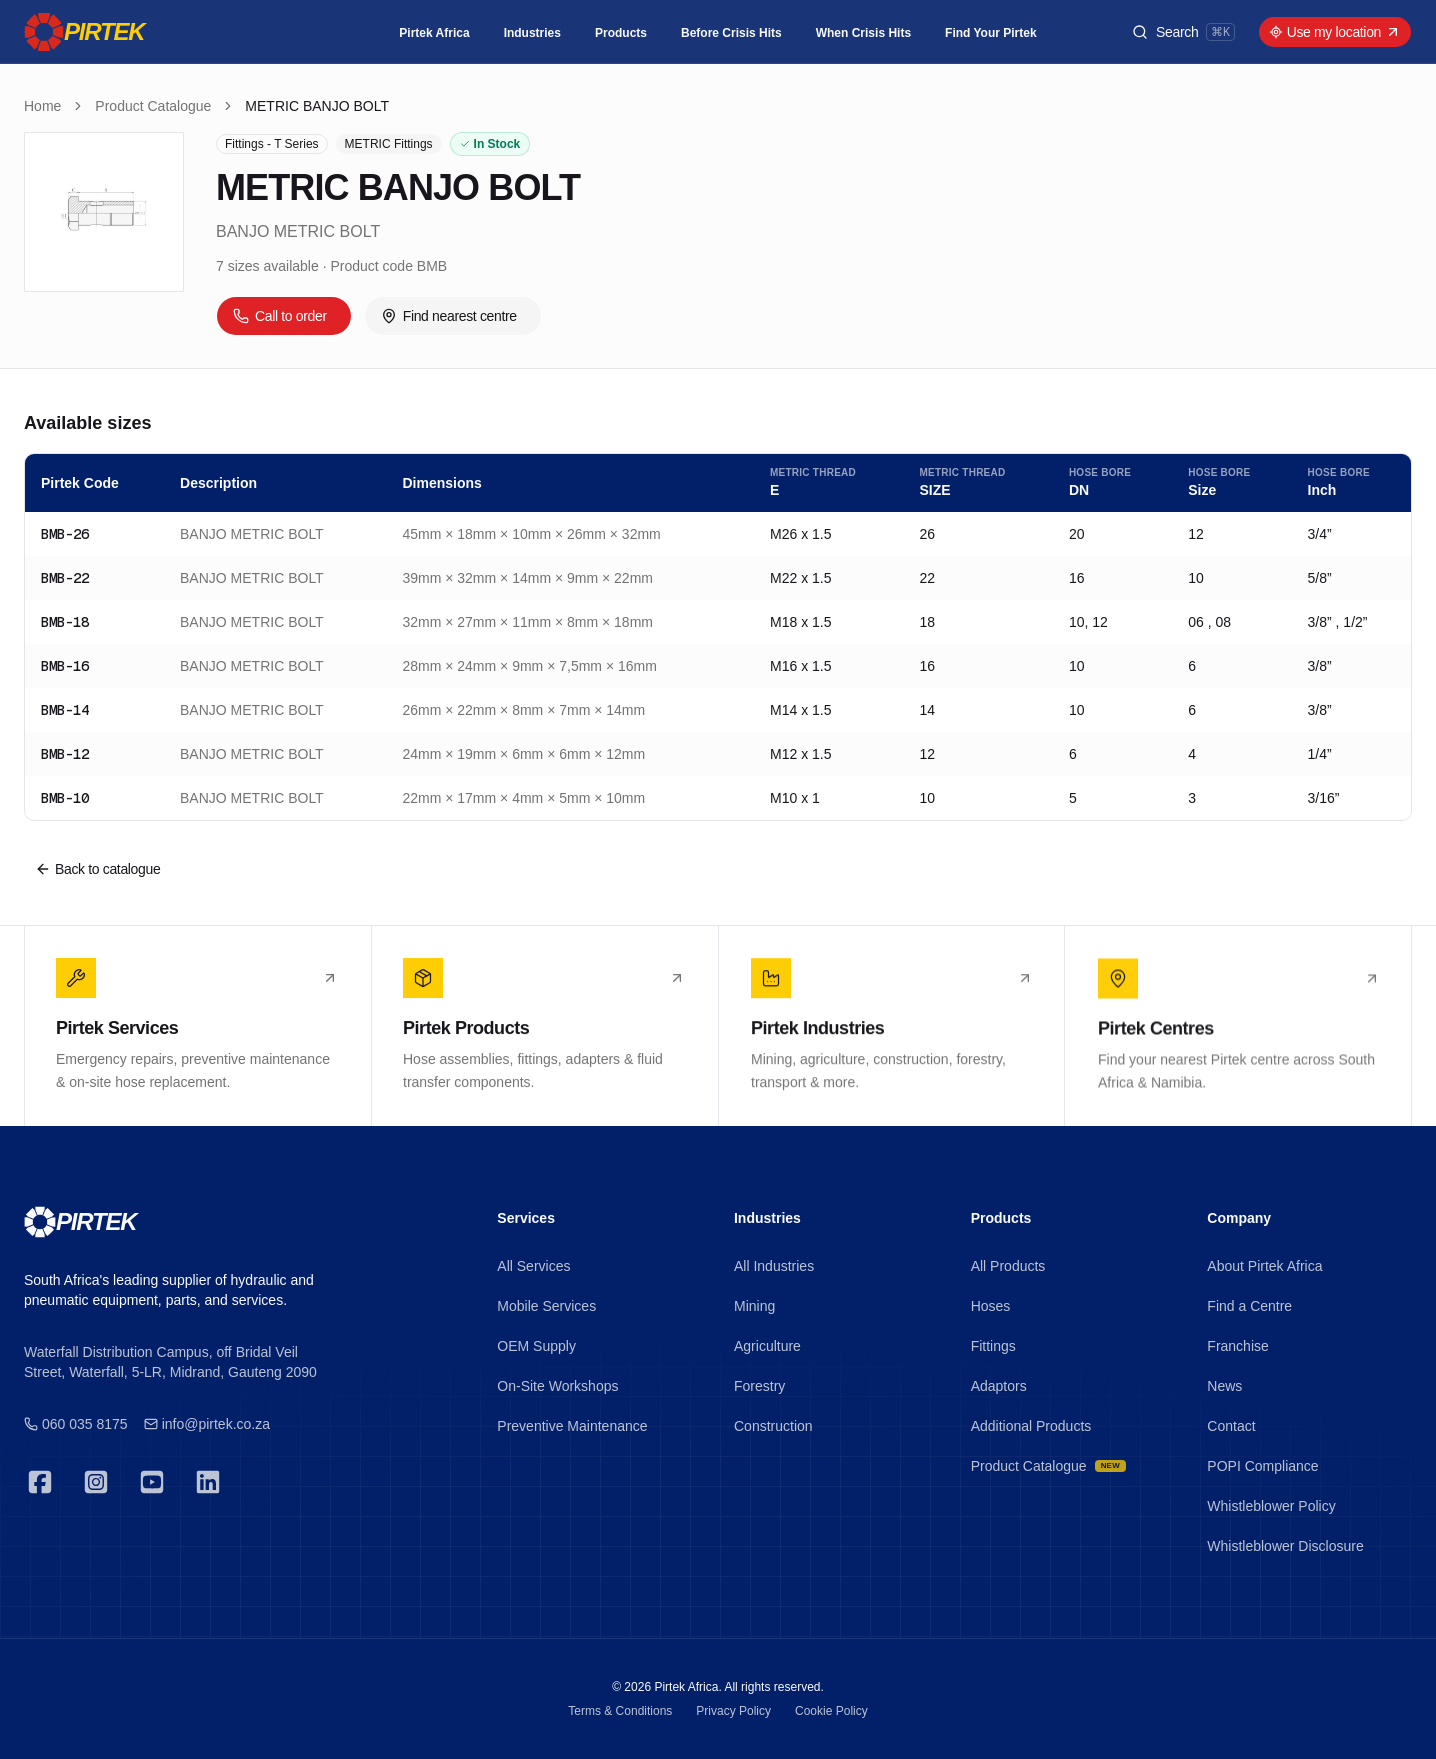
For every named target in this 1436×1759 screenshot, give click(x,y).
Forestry (759, 1386)
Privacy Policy (733, 1711)
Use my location (1335, 32)
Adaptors (999, 1386)
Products (621, 33)
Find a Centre (1249, 1306)
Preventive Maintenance (572, 1426)
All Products (1008, 1266)
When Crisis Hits (863, 33)
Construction (773, 1426)
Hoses (991, 1306)
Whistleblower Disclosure (1285, 1546)
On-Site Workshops (557, 1386)
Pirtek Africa (434, 33)
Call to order (280, 316)
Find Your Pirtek (991, 33)
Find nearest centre (449, 316)
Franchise (1237, 1346)
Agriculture (767, 1346)
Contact (1231, 1426)
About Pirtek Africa (1264, 1266)
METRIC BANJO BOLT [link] (317, 106)
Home (42, 106)
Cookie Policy (831, 1711)
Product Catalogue (153, 106)
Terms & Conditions (620, 1711)
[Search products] (1183, 32)
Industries (532, 33)
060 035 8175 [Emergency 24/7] (76, 1424)
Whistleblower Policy (1271, 1506)
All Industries (774, 1266)
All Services (533, 1266)
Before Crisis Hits (731, 33)
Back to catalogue (97, 869)
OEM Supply (536, 1346)
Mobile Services (546, 1306)
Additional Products (1031, 1426)
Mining (754, 1306)
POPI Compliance (1262, 1466)
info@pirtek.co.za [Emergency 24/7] (207, 1424)
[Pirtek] (84, 32)
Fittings (993, 1346)
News (1224, 1386)
